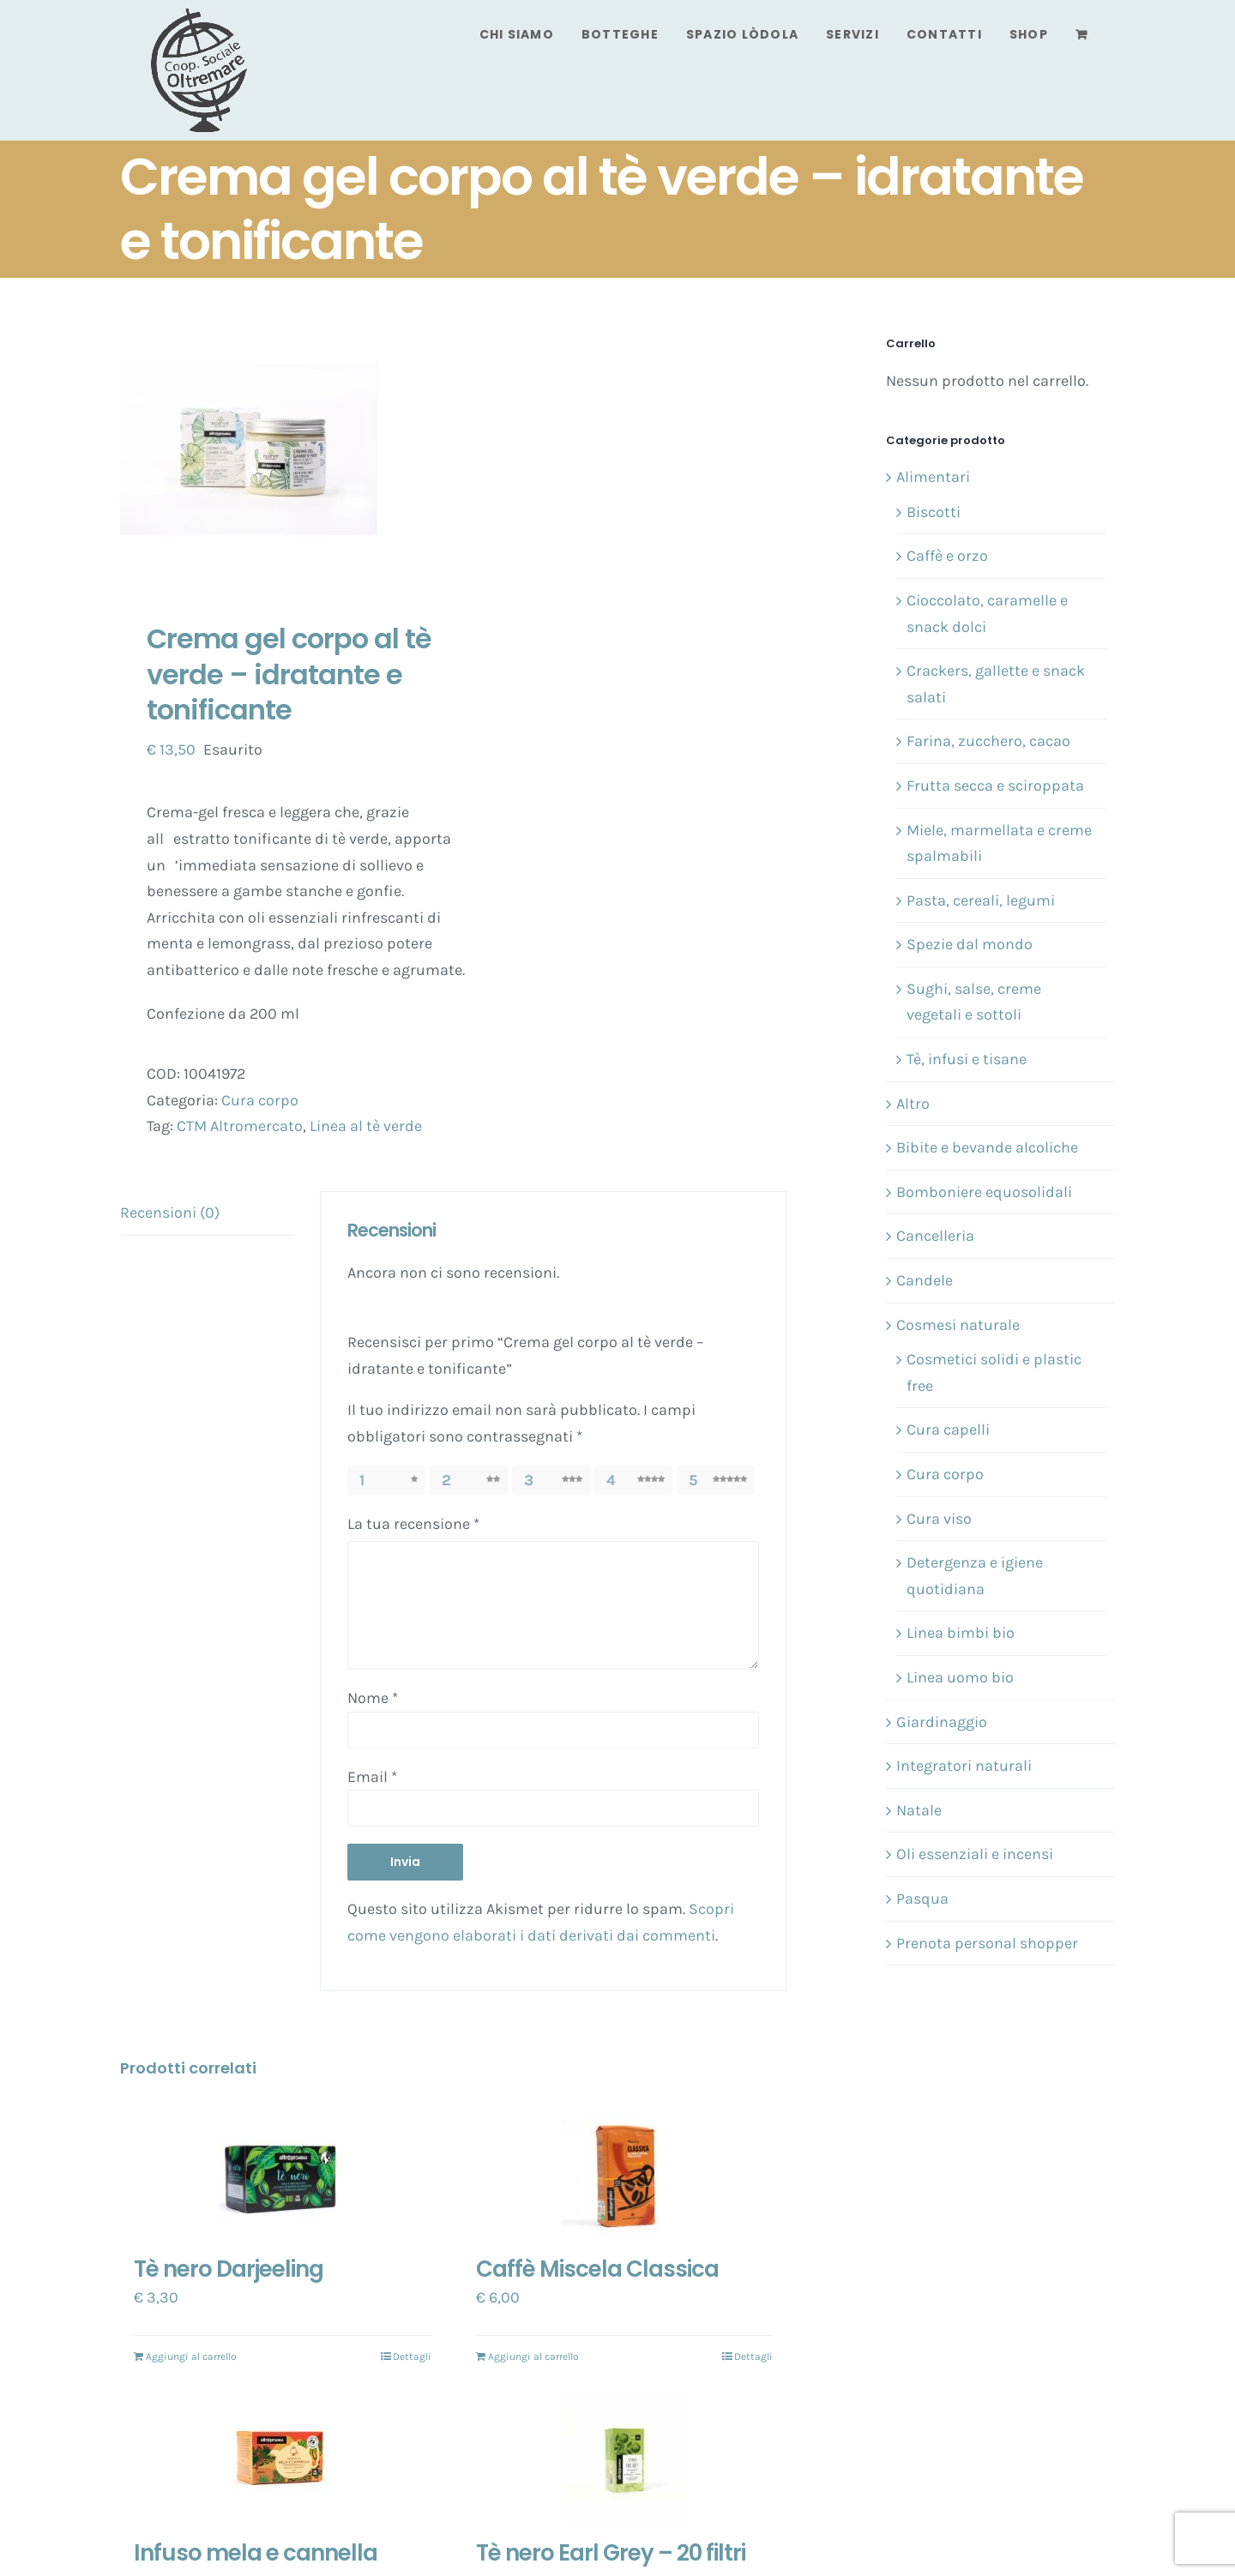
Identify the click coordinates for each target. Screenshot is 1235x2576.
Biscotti (934, 512)
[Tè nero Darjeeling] (282, 2175)
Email (372, 1776)
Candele (924, 1280)
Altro (913, 1103)
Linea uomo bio (960, 1677)
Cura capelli (948, 1429)
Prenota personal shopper (987, 1943)
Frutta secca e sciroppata (995, 785)
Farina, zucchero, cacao (988, 740)
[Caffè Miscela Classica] (624, 2175)
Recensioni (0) (170, 1212)
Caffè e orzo (947, 555)
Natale (919, 1810)
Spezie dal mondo (970, 944)
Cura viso (939, 1518)
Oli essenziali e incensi (974, 1854)
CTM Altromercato (240, 1125)
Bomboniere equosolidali (984, 1192)
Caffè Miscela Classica (597, 2269)
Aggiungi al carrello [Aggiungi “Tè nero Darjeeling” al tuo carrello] (191, 2356)
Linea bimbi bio (961, 1632)
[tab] (206, 1213)
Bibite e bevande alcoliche (987, 1147)
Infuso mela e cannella (255, 2552)
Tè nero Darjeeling (228, 2269)
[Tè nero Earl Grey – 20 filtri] (624, 2459)
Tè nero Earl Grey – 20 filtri (610, 2552)
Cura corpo (259, 1100)
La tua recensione (413, 1523)
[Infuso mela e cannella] (282, 2459)
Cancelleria (935, 1235)
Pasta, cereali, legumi (981, 900)
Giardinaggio (941, 1721)
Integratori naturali (964, 1765)
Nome (372, 1697)
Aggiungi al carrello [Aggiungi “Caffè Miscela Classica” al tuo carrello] (533, 2356)
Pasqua (922, 1898)
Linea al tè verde (366, 1125)
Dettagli (412, 2356)
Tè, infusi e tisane (967, 1059)
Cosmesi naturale (958, 1324)
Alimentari (933, 476)
